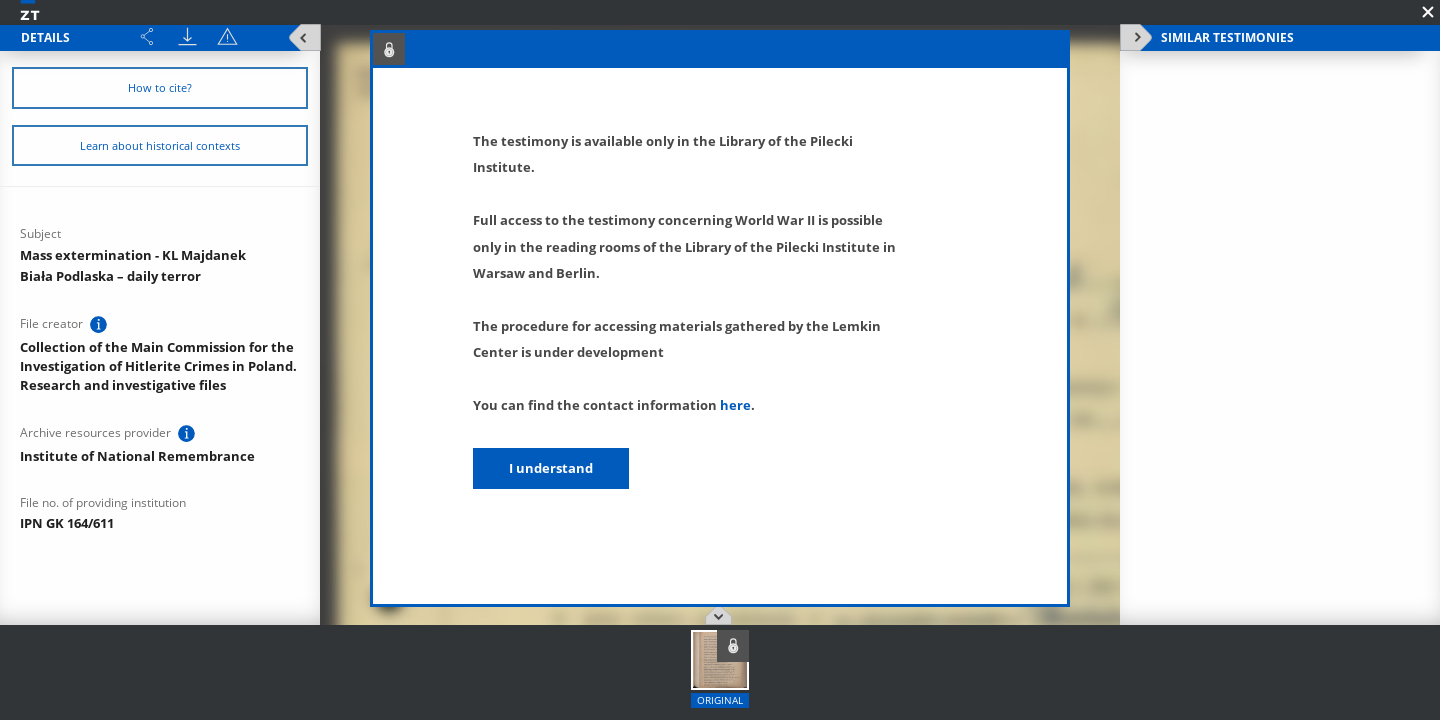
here (735, 405)
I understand (551, 468)
